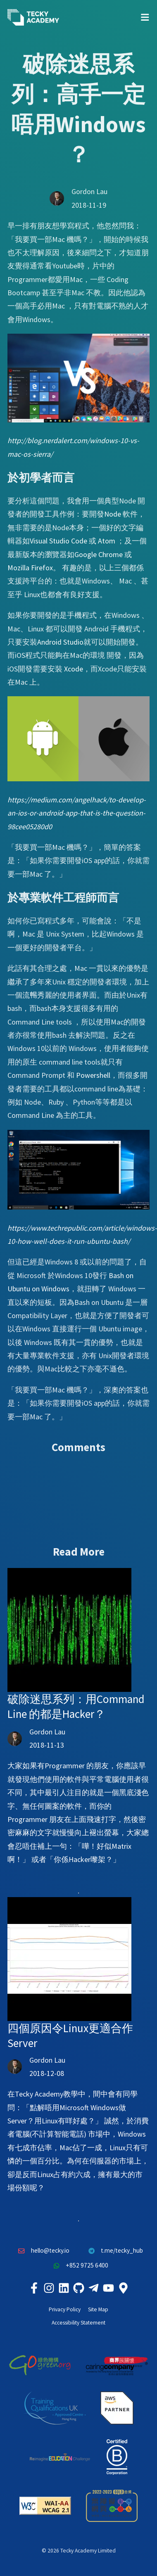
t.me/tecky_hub (113, 2251)
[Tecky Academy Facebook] (33, 2288)
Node (112, 514)
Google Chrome (98, 554)
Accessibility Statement (78, 2322)
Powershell (93, 1075)
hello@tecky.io (41, 2251)
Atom (106, 541)
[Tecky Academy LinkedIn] (63, 2288)
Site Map (98, 2309)
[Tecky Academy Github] (78, 2288)
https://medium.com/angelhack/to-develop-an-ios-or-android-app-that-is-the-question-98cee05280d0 (76, 813)
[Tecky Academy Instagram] (48, 2288)
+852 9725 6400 (78, 2265)
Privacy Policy (65, 2309)
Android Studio (60, 642)
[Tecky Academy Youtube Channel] (108, 2288)
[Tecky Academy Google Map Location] (123, 2288)
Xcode (73, 669)
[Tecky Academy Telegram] (93, 2288)
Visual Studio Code (58, 541)
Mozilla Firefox (30, 567)
